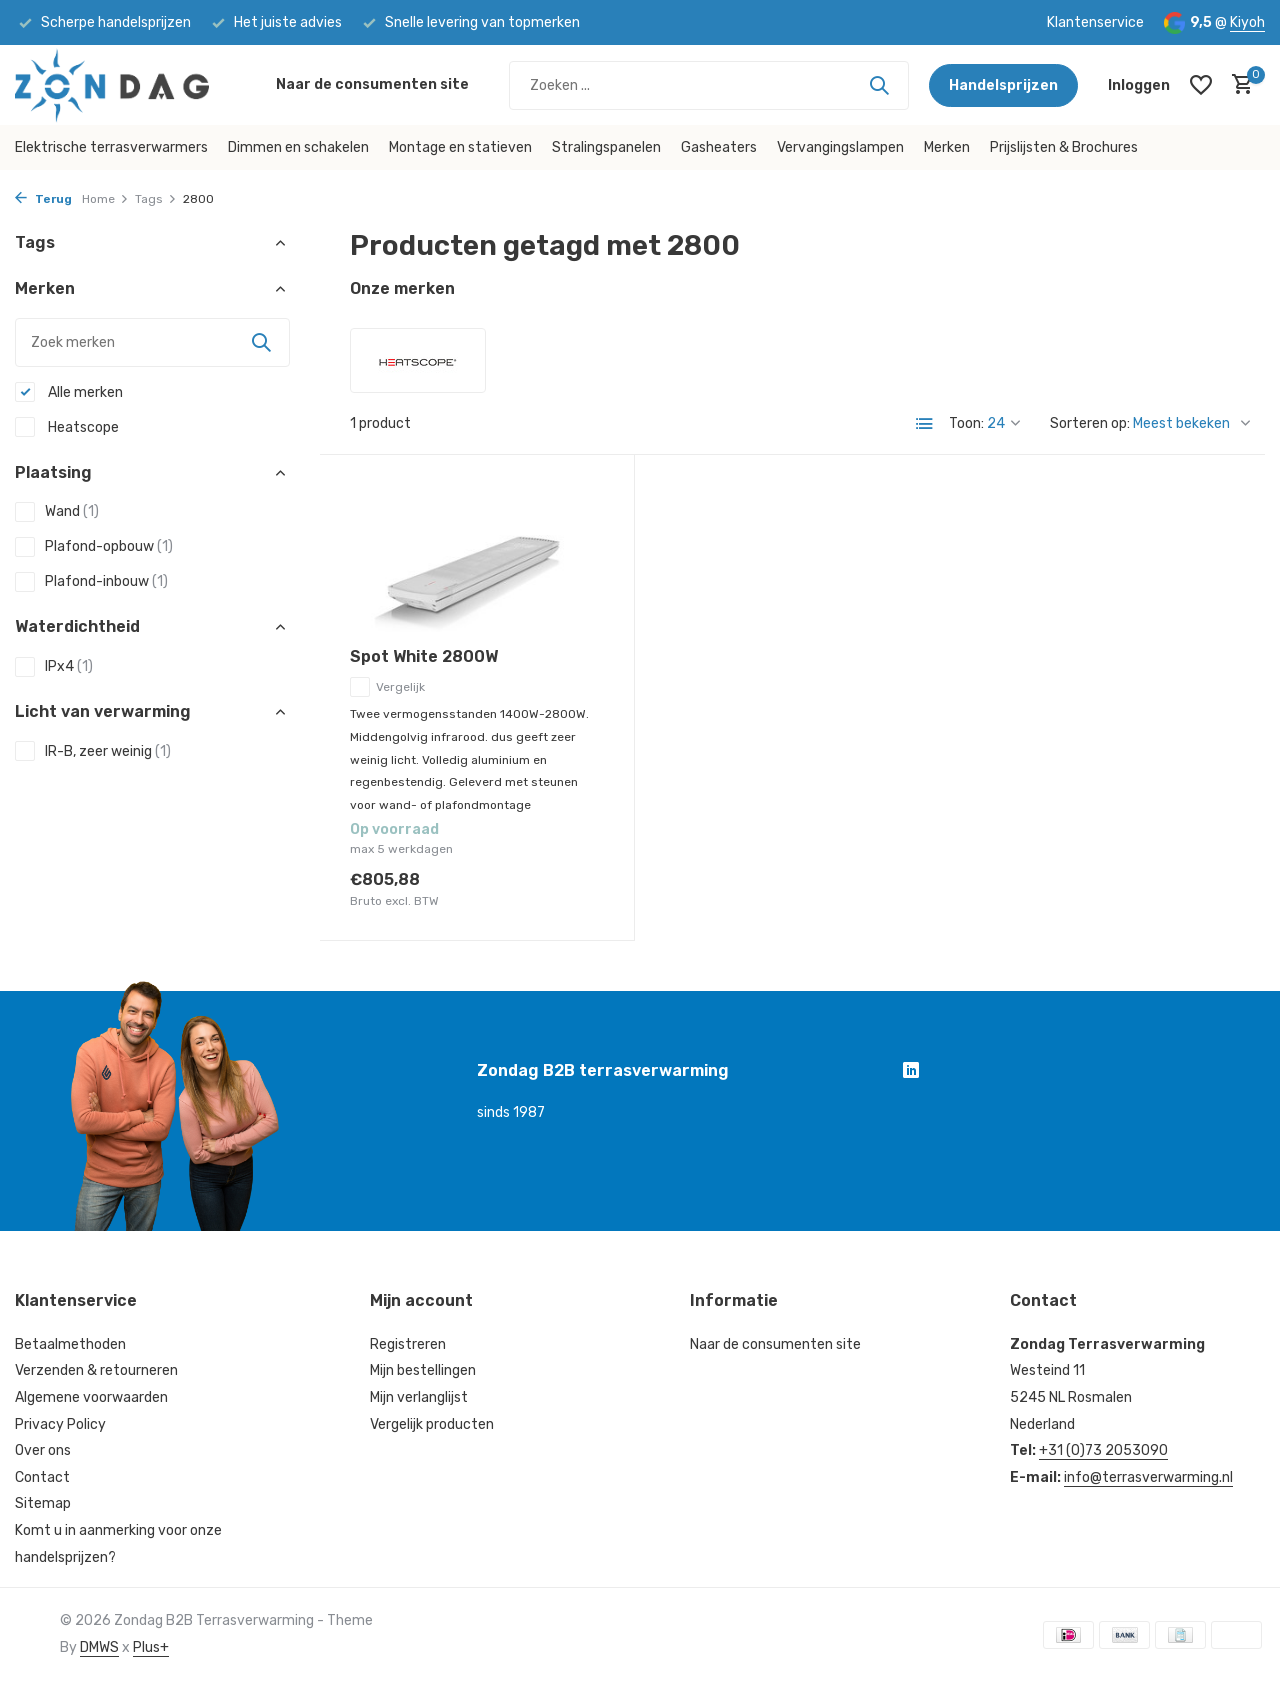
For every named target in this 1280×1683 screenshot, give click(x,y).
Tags (156, 199)
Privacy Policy (60, 1424)
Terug (43, 199)
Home (105, 199)
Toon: (966, 423)
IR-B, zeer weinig (93, 751)
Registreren (408, 1344)
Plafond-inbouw (91, 582)
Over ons (43, 1450)
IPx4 (54, 667)
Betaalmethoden (70, 1344)
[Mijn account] (1139, 85)
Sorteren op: (1090, 423)
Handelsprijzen (1003, 85)
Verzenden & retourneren (96, 1370)
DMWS (99, 1647)
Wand (57, 512)
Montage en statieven (460, 147)
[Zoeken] (709, 85)
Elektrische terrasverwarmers (111, 147)
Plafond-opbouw (94, 547)
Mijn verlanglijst (419, 1397)
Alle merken (69, 392)
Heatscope (67, 427)
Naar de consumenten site (372, 84)
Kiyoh (1247, 22)
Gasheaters (719, 147)
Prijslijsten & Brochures (1064, 147)
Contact (42, 1477)
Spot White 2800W (424, 656)
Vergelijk (387, 687)
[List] (925, 424)
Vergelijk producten (432, 1424)
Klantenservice (1095, 22)
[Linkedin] (911, 1073)
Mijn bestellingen (423, 1370)
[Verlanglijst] (1201, 85)
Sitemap (43, 1503)
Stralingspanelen (606, 147)
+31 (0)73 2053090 (1103, 1450)
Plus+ (151, 1647)
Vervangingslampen (840, 147)
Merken (947, 147)
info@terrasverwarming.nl (1148, 1477)
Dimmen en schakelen (298, 147)
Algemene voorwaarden (91, 1397)
